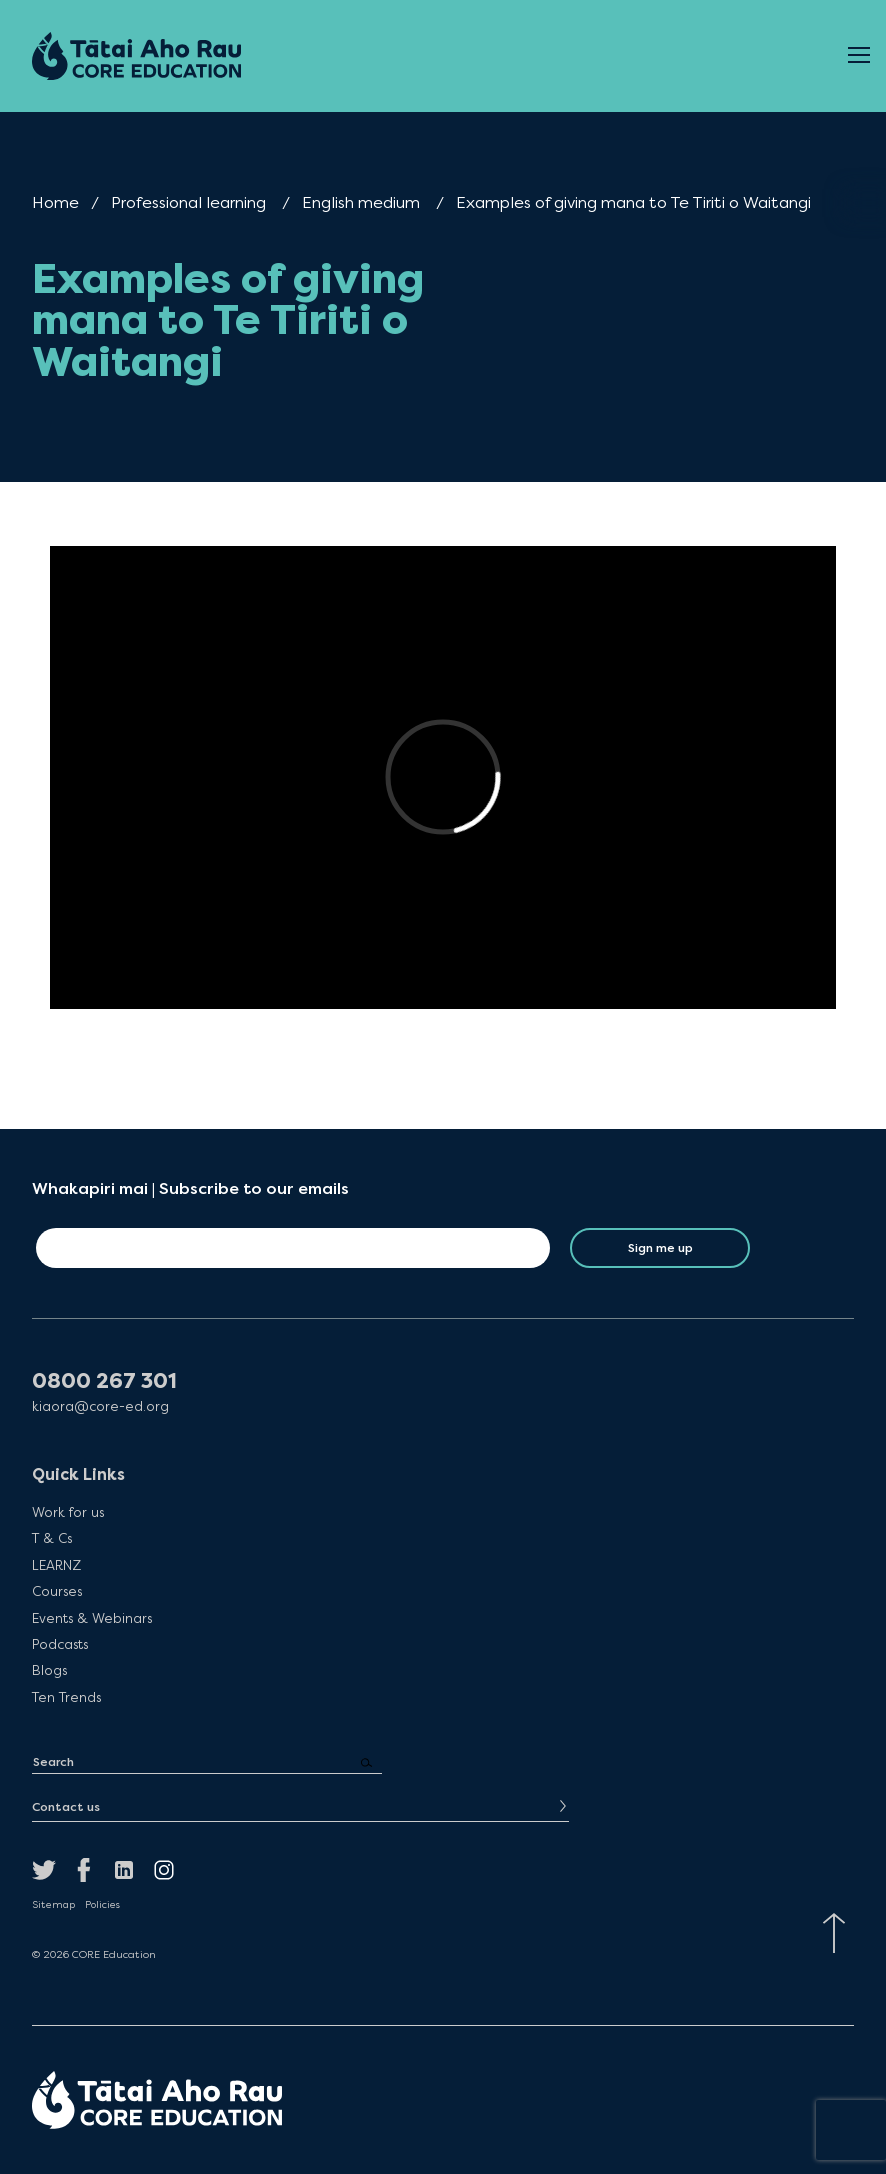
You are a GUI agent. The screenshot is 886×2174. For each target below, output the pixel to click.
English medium (361, 202)
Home (55, 202)
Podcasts (60, 1644)
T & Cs (52, 1538)
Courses (57, 1591)
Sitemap (53, 1905)
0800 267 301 (104, 1381)
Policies (102, 1905)
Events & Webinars (92, 1618)
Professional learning (188, 202)
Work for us (68, 1512)
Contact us (66, 1807)
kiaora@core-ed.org (100, 1406)
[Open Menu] (859, 56)
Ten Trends (66, 1697)
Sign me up (660, 1248)
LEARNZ (56, 1565)
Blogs (49, 1670)
